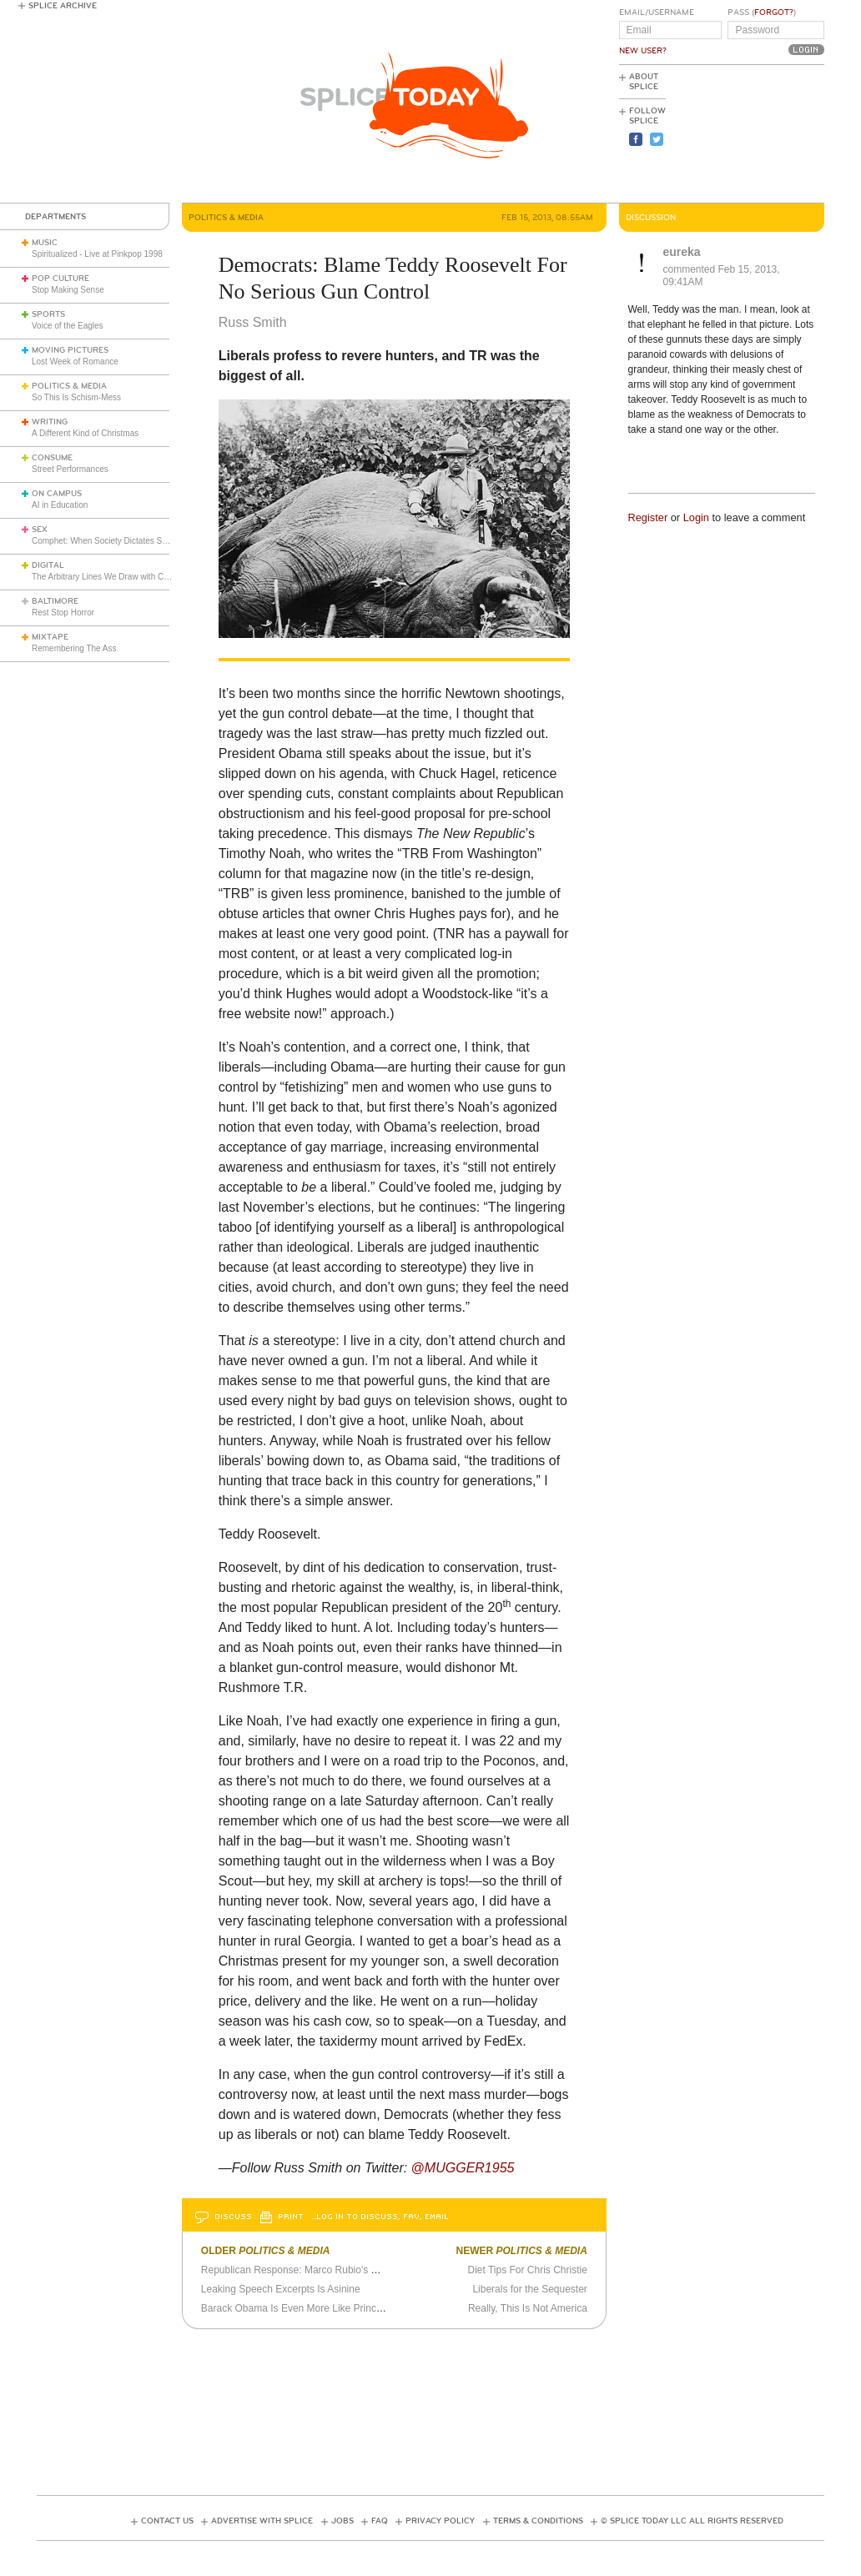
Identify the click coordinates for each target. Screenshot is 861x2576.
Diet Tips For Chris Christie (527, 2270)
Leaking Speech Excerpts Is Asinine (280, 2289)
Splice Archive (62, 6)
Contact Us (167, 2521)
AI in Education (60, 505)
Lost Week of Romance (75, 361)
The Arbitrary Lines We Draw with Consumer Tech (124, 576)
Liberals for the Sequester (529, 2289)
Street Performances (70, 469)
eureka (682, 252)
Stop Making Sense (68, 289)
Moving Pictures (70, 350)
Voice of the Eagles (67, 325)
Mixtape (50, 637)
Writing (50, 422)
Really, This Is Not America (527, 2308)
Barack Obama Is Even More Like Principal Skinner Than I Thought (350, 2308)
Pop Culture (60, 279)
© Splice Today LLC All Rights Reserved (692, 2521)
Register (648, 517)
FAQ (379, 2521)
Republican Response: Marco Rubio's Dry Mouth (309, 2270)
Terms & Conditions (538, 2521)
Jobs (342, 2521)
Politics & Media (69, 386)
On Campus (57, 494)
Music (45, 243)
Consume (52, 458)
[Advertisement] (749, 134)
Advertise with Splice (262, 2521)
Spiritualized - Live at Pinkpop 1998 (97, 254)
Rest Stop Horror (63, 612)
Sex (40, 530)
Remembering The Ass (74, 648)
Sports (48, 314)
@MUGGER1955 (463, 2168)
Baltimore (55, 601)
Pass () (762, 13)
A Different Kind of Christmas (85, 433)
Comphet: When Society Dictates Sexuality (111, 540)
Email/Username (656, 13)
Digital (48, 565)
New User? (643, 51)
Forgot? (773, 13)
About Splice (643, 82)
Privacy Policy (440, 2521)
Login (696, 517)
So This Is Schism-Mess (76, 397)
